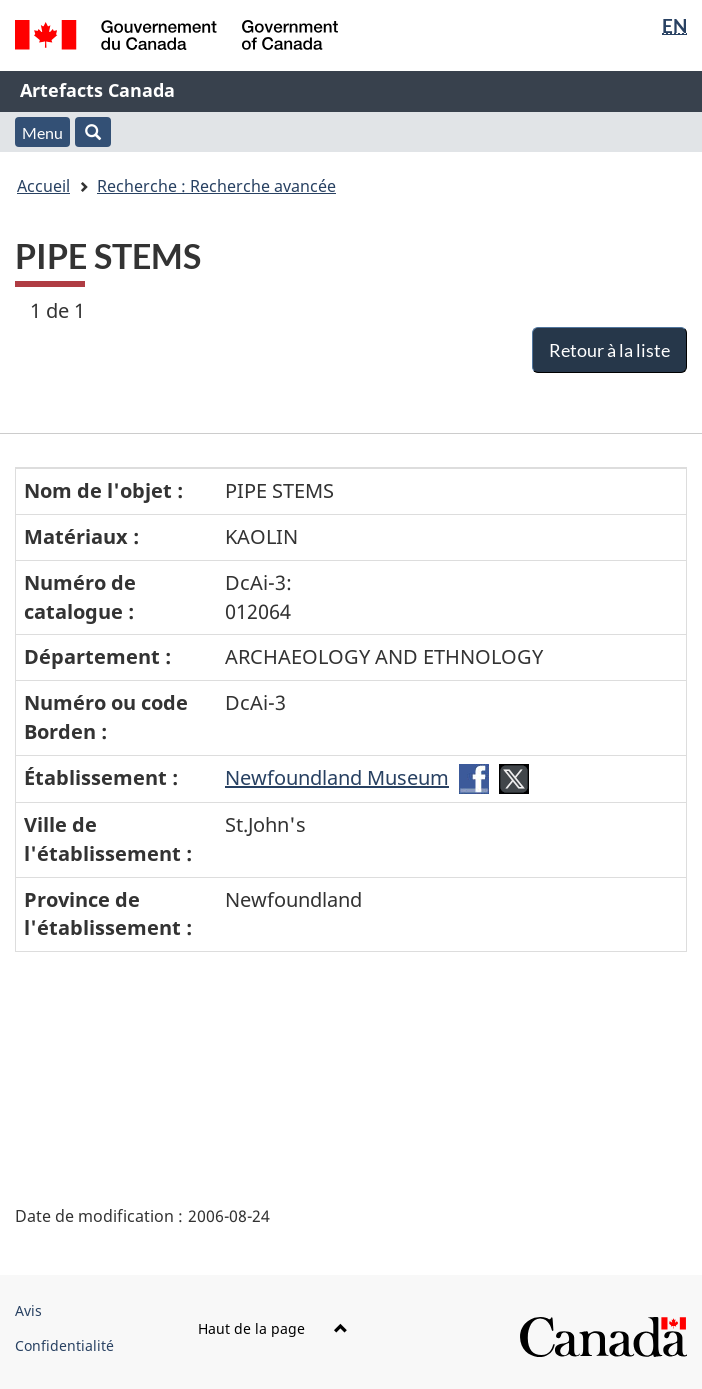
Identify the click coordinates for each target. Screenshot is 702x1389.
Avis (28, 1310)
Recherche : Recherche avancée (216, 186)
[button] (93, 132)
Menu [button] (42, 132)
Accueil (43, 186)
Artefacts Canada (97, 90)
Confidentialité (64, 1345)
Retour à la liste (609, 350)
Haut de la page (273, 1328)
